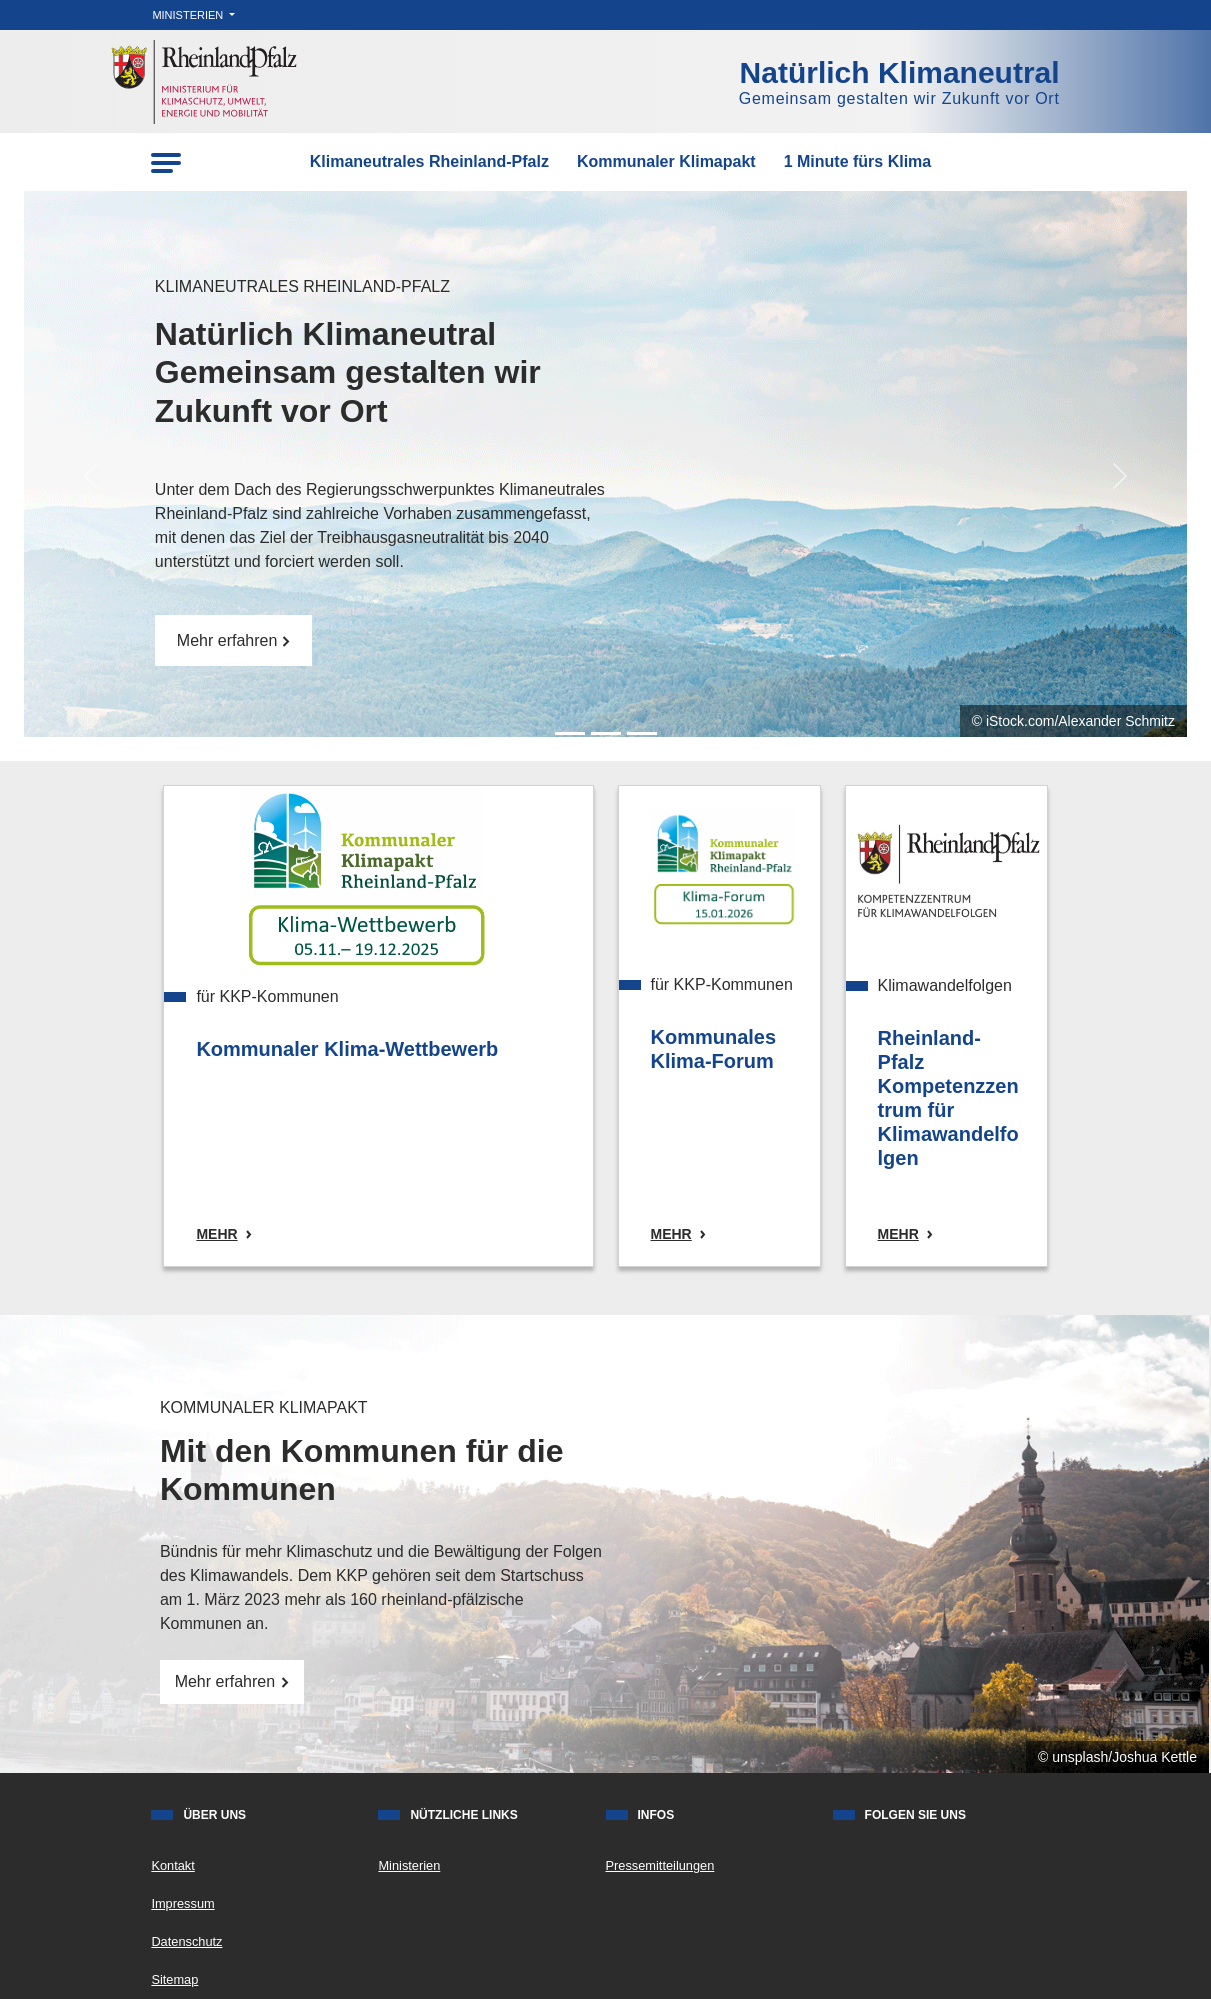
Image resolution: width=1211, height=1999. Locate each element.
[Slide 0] (570, 733)
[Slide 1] (606, 733)
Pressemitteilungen (660, 1865)
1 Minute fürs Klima (858, 161)
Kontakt (172, 1865)
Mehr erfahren (233, 640)
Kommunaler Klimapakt (666, 161)
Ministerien (189, 15)
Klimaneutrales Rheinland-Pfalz (429, 161)
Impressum (182, 1903)
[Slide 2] (642, 733)
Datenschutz (186, 1941)
